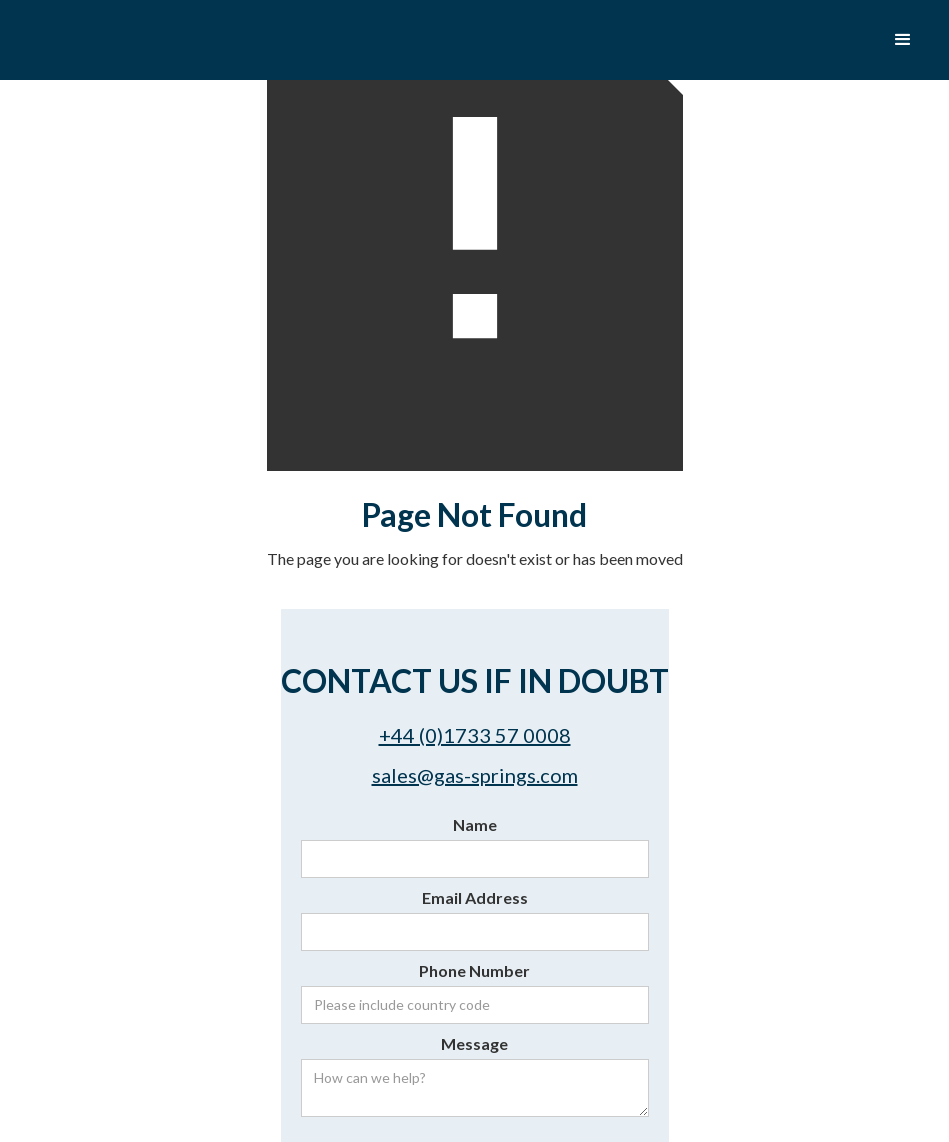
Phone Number (474, 970)
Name (475, 824)
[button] (903, 40)
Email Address (475, 897)
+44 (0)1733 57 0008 (475, 735)
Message (474, 1043)
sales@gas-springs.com (475, 775)
